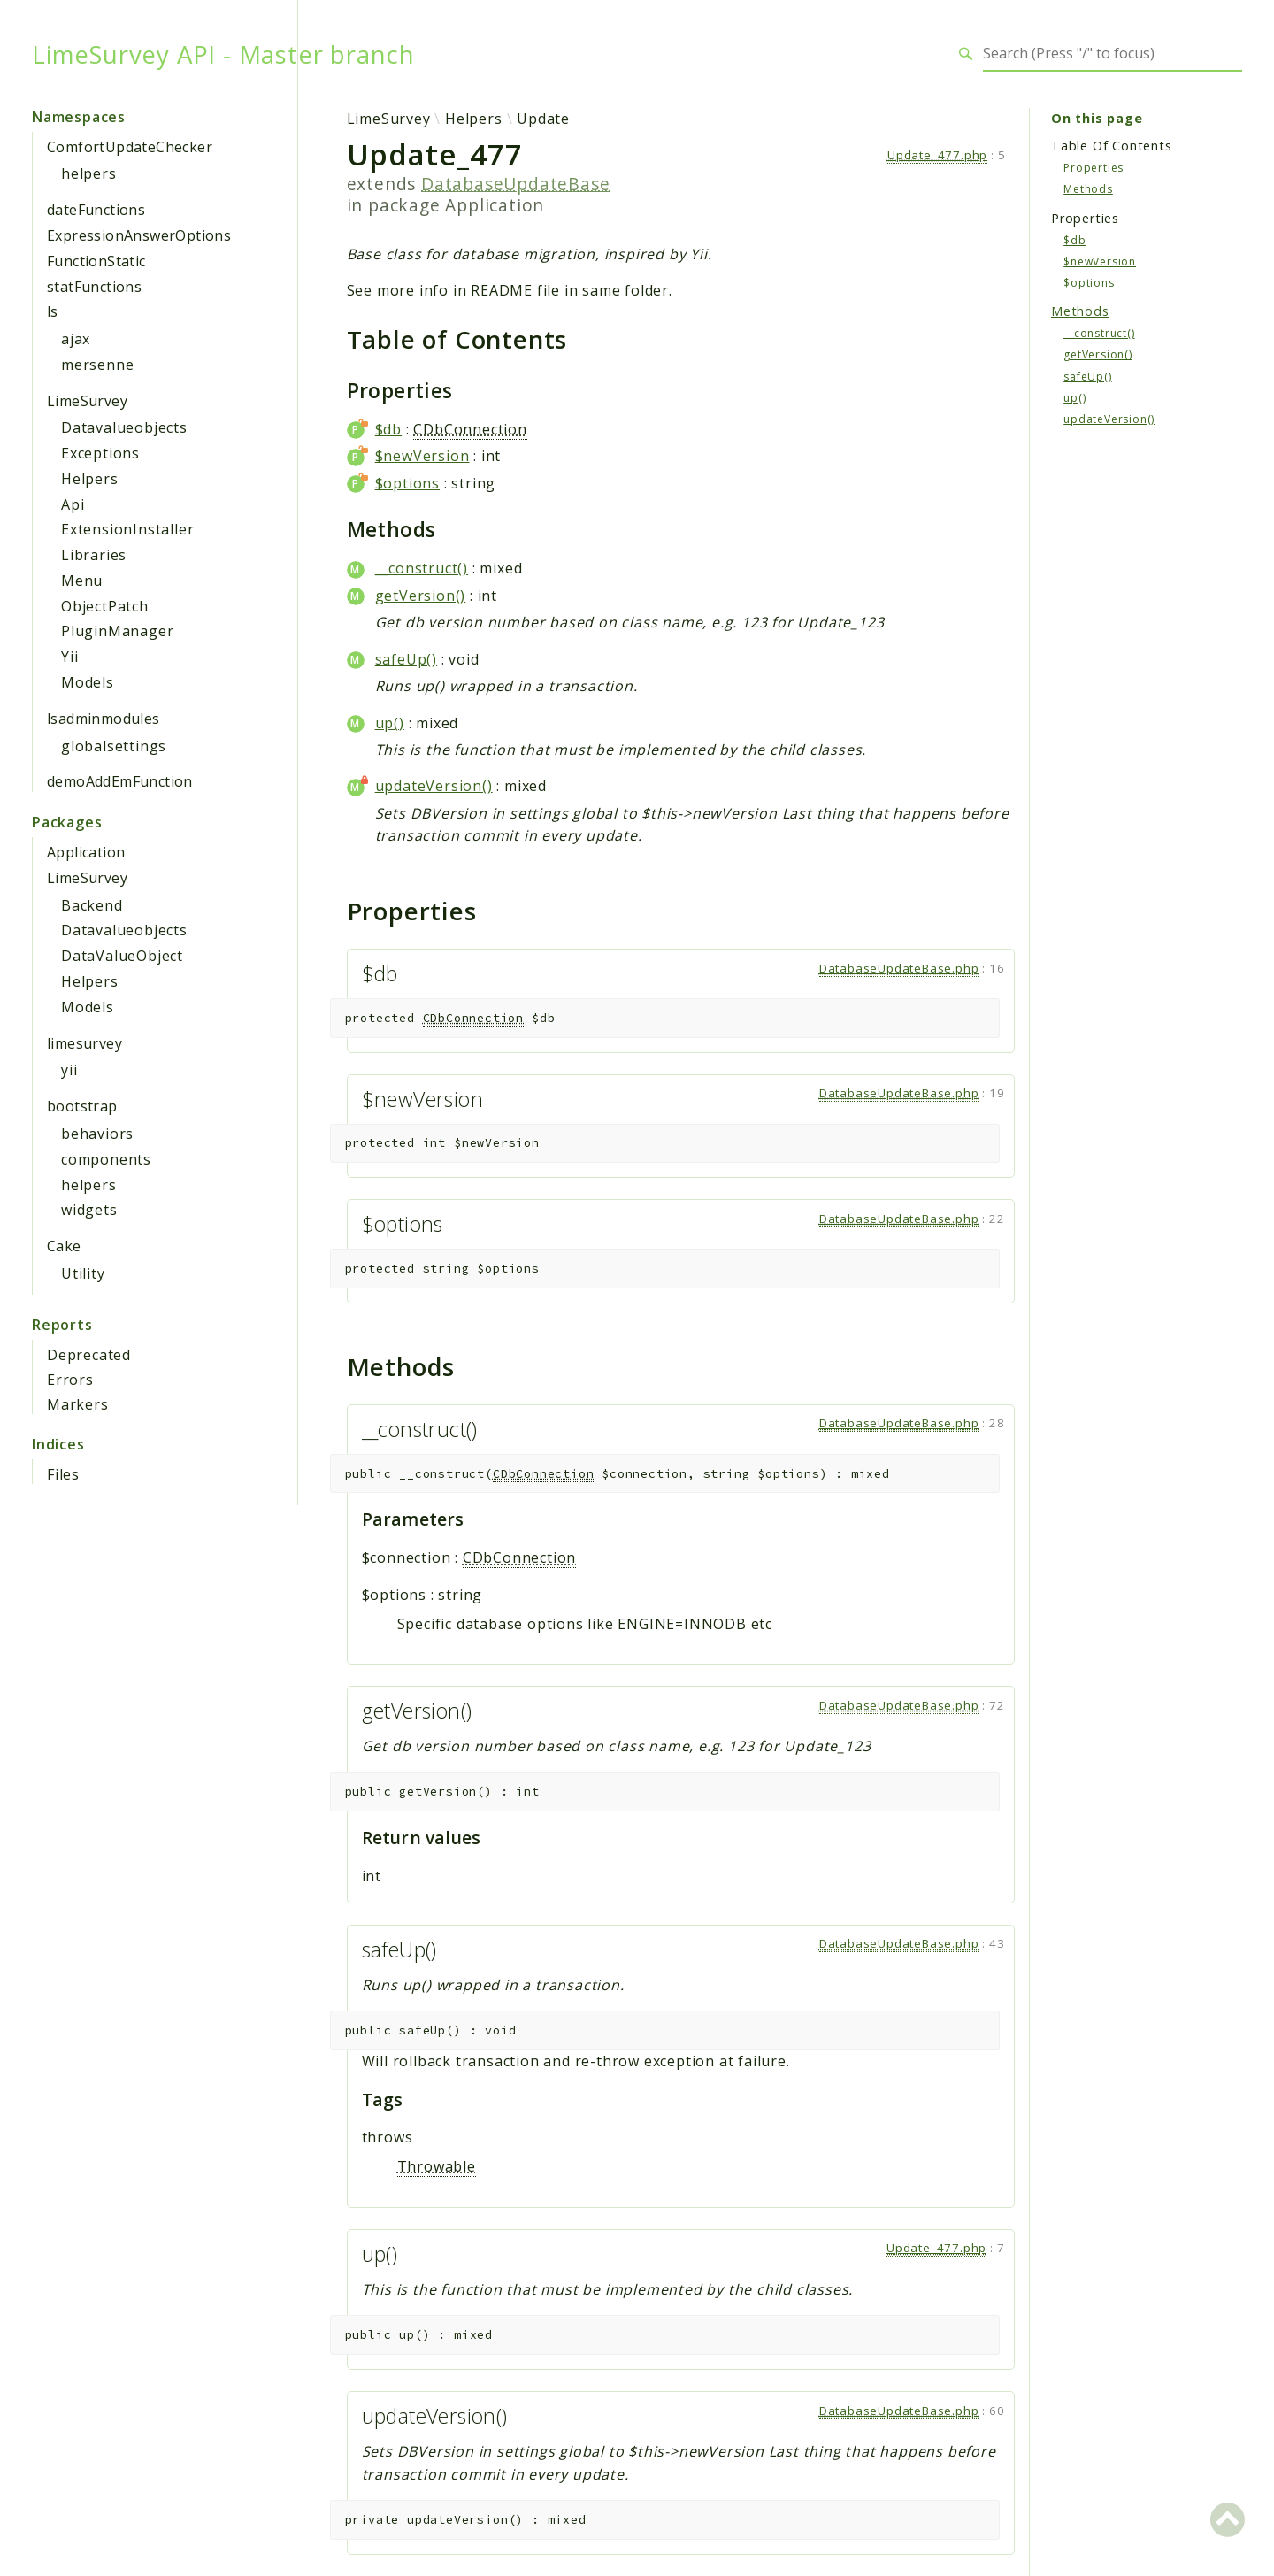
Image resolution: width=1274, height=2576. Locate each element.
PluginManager (117, 631)
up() (389, 723)
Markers (78, 1404)
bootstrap (82, 1106)
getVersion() (420, 595)
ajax (75, 339)
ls (52, 311)
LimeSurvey (87, 401)
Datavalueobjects (124, 427)
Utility (83, 1273)
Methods (1088, 188)
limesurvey (84, 1043)
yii (69, 1070)
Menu (82, 580)
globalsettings (113, 746)
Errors (70, 1379)
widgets (89, 1209)
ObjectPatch (105, 606)
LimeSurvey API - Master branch (223, 54)
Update (543, 118)
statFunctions (94, 286)
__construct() (421, 568)
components (106, 1159)
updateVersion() (434, 786)
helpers (89, 173)
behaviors (97, 1133)
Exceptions (100, 453)
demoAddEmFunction (120, 781)
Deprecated (89, 1355)
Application (86, 852)
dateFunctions (96, 209)
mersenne (97, 364)
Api (72, 504)
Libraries (94, 555)
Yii (69, 656)
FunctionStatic (96, 261)
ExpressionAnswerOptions (139, 235)
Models (87, 682)
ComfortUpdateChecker (129, 147)
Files (63, 1474)
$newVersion (422, 455)
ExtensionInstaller (127, 529)
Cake (64, 1246)
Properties (1093, 167)
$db (388, 429)
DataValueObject (122, 955)
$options (407, 483)
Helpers (90, 478)
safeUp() (406, 659)
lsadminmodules (103, 718)
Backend (92, 905)
